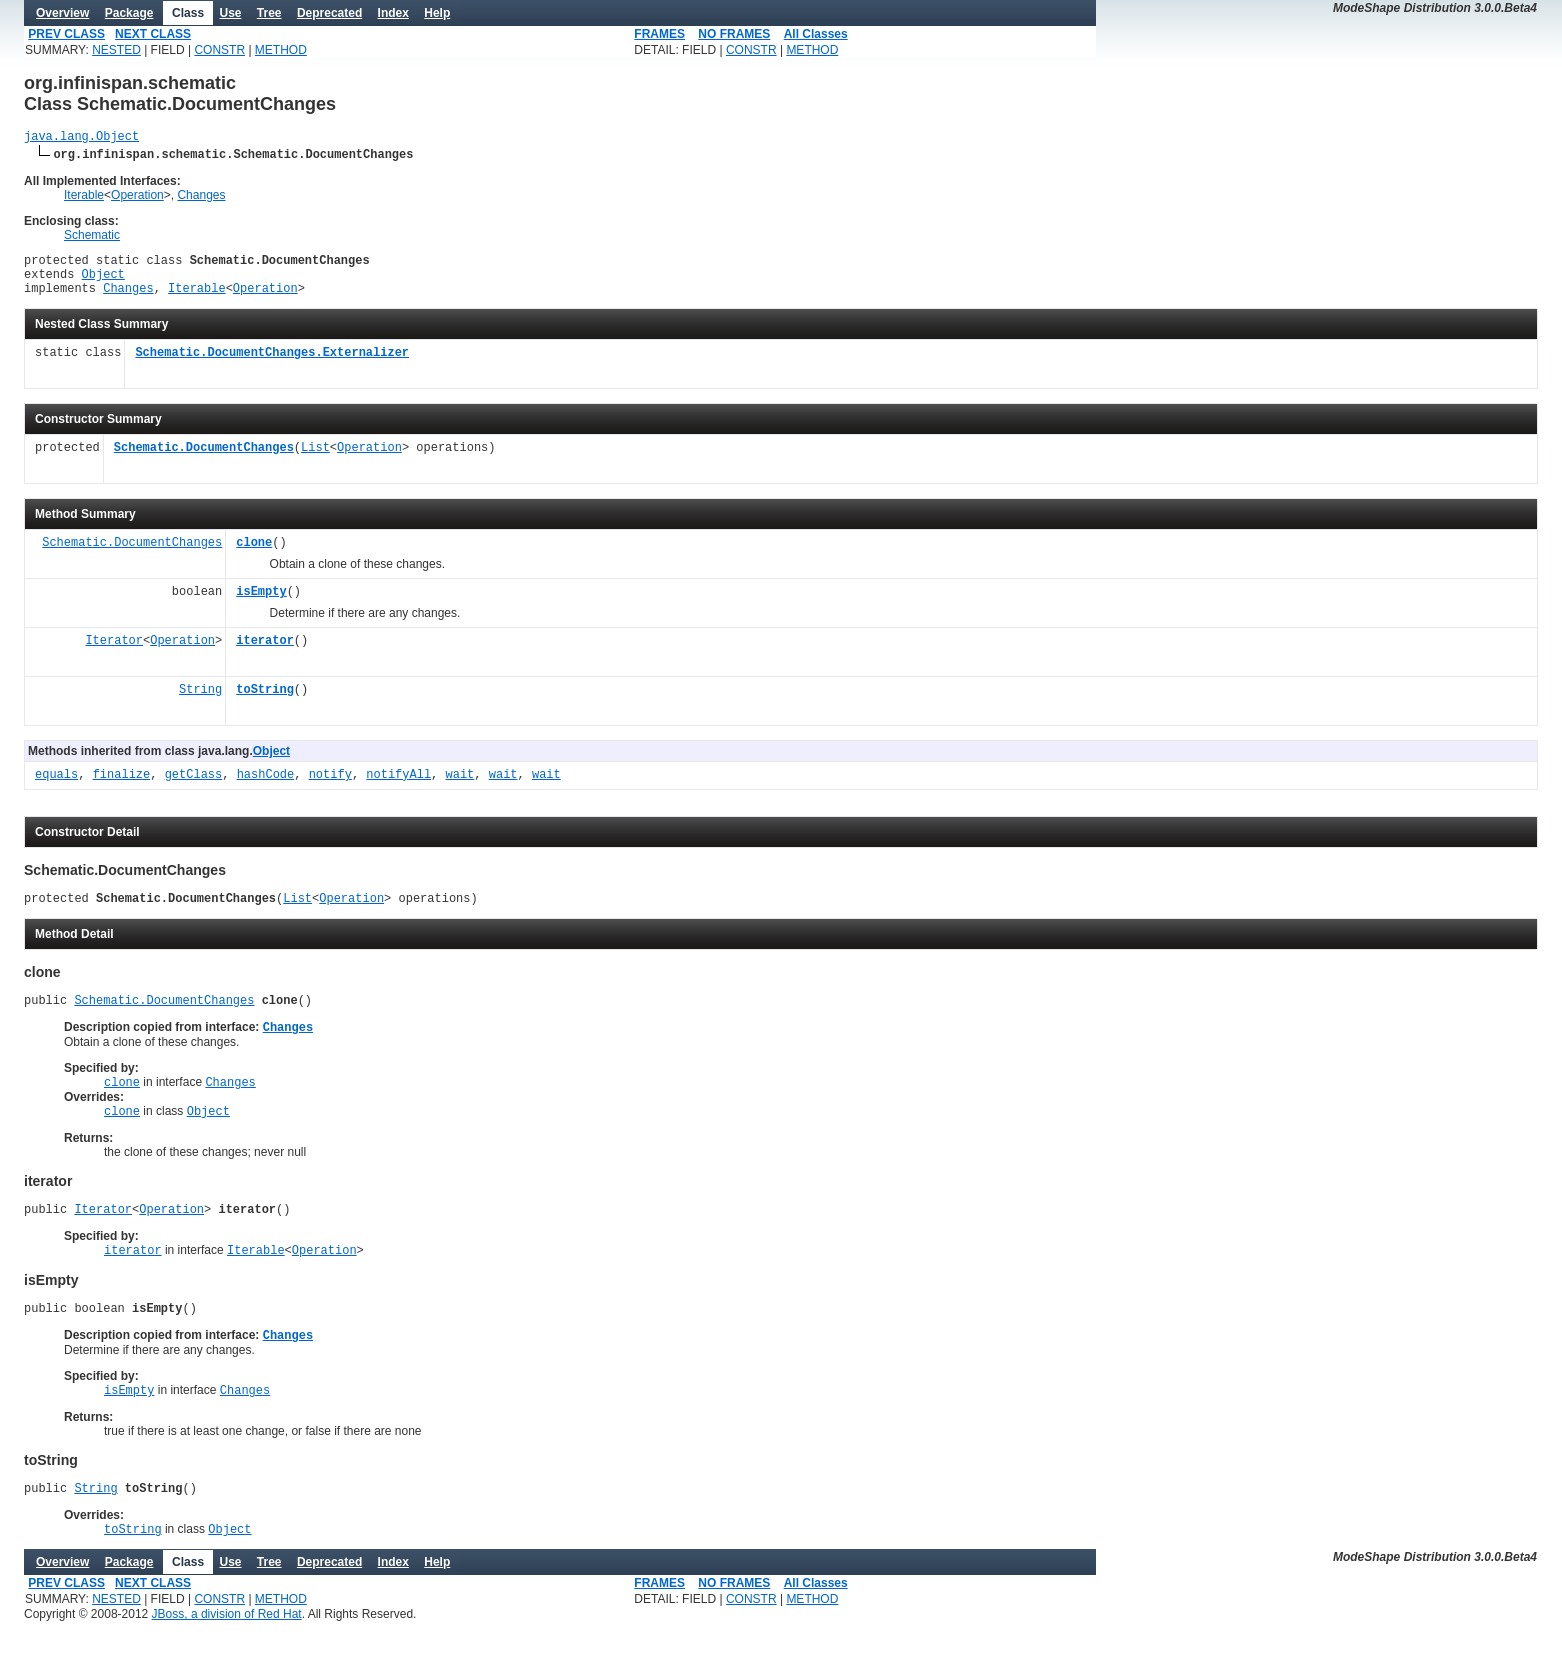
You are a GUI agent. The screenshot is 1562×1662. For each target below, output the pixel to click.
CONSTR (219, 50)
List (315, 460)
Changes (201, 198)
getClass (194, 787)
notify (330, 787)
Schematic (92, 238)
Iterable (84, 198)
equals (56, 787)
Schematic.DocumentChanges (204, 460)
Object (103, 282)
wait (459, 787)
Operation (137, 198)
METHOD (281, 50)
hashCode (266, 787)
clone (254, 555)
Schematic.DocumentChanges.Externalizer (272, 365)
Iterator (114, 653)
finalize (122, 787)
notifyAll (398, 787)
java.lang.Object (81, 138)
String (200, 702)
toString (265, 702)
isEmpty (261, 604)
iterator (265, 653)
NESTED (116, 50)
